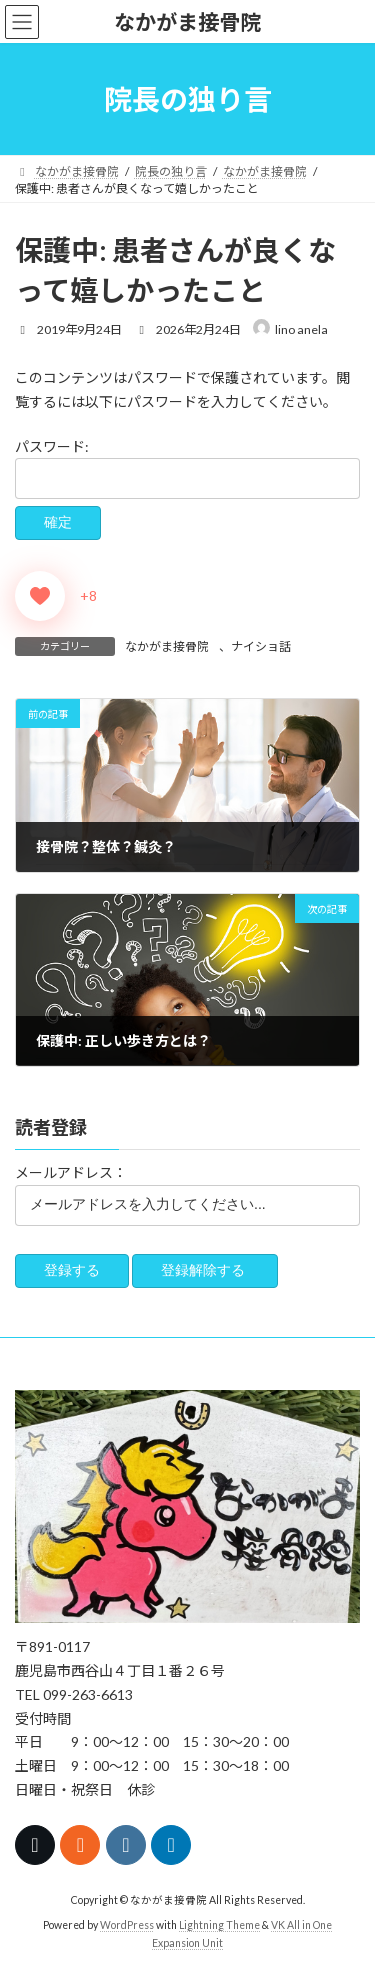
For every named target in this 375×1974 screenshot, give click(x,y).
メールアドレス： (71, 1173)
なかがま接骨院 (167, 646)
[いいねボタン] (40, 596)
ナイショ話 (261, 646)
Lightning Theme (219, 1925)
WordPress (127, 1925)
